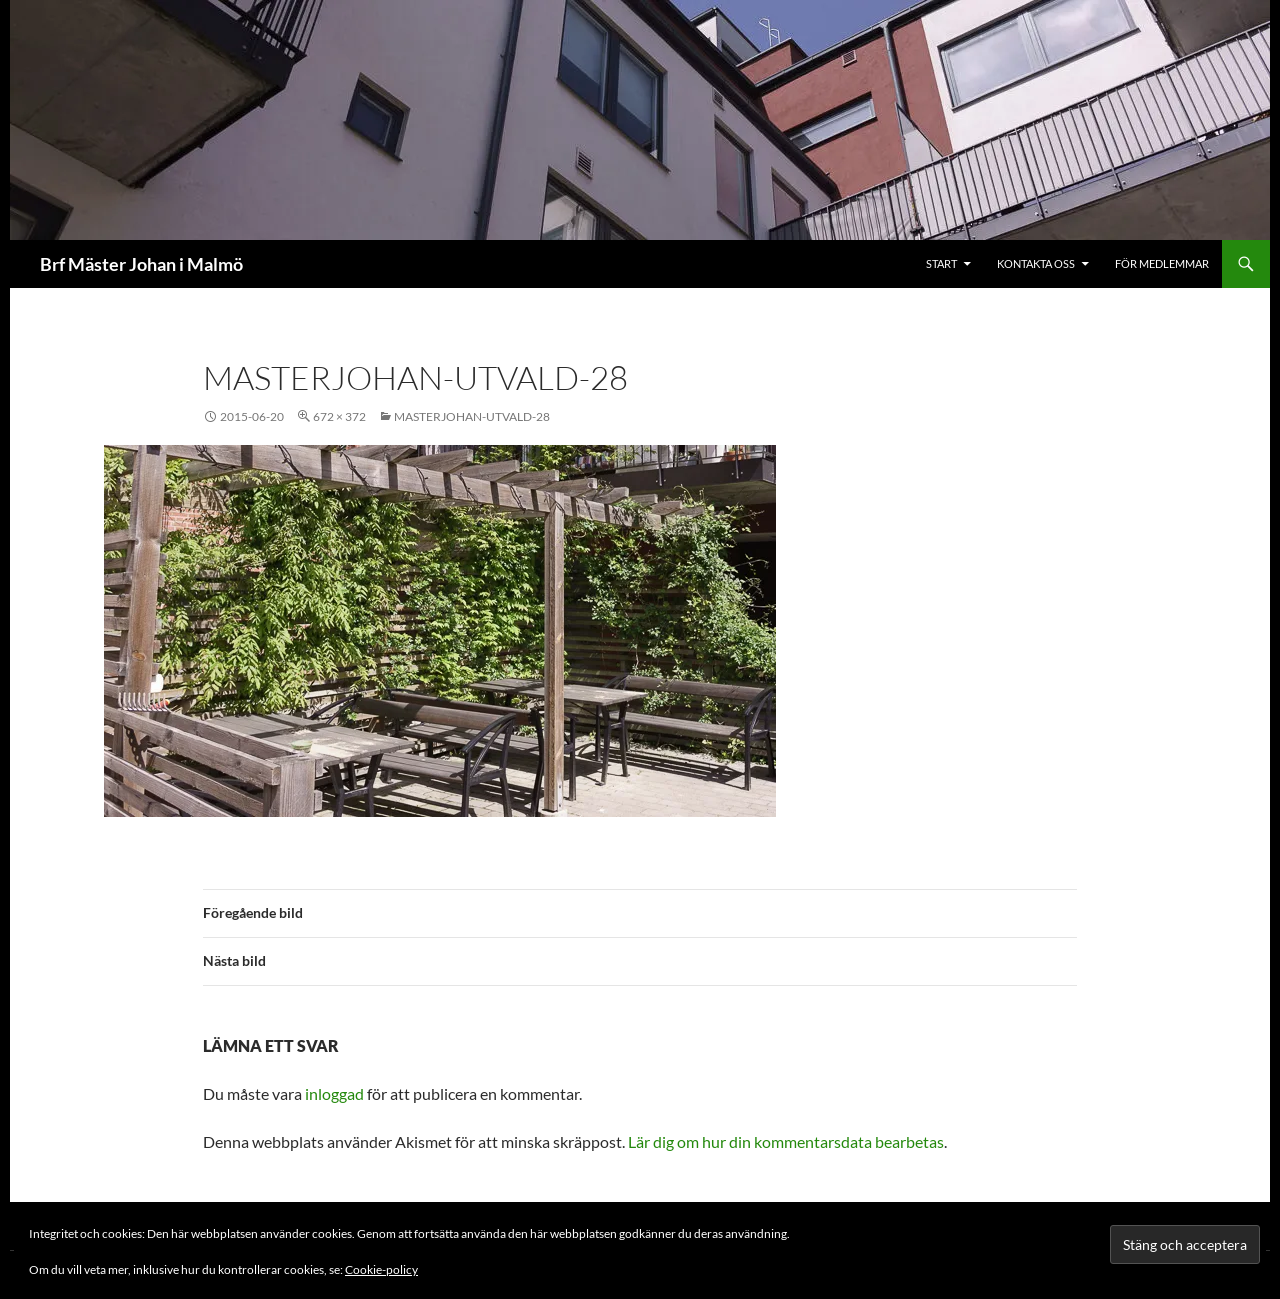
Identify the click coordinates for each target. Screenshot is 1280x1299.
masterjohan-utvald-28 (472, 416)
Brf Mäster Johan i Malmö (141, 264)
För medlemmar (1162, 263)
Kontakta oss (1036, 263)
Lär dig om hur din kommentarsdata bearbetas (786, 1141)
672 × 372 (339, 416)
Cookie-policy (381, 1269)
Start (941, 263)
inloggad (334, 1093)
